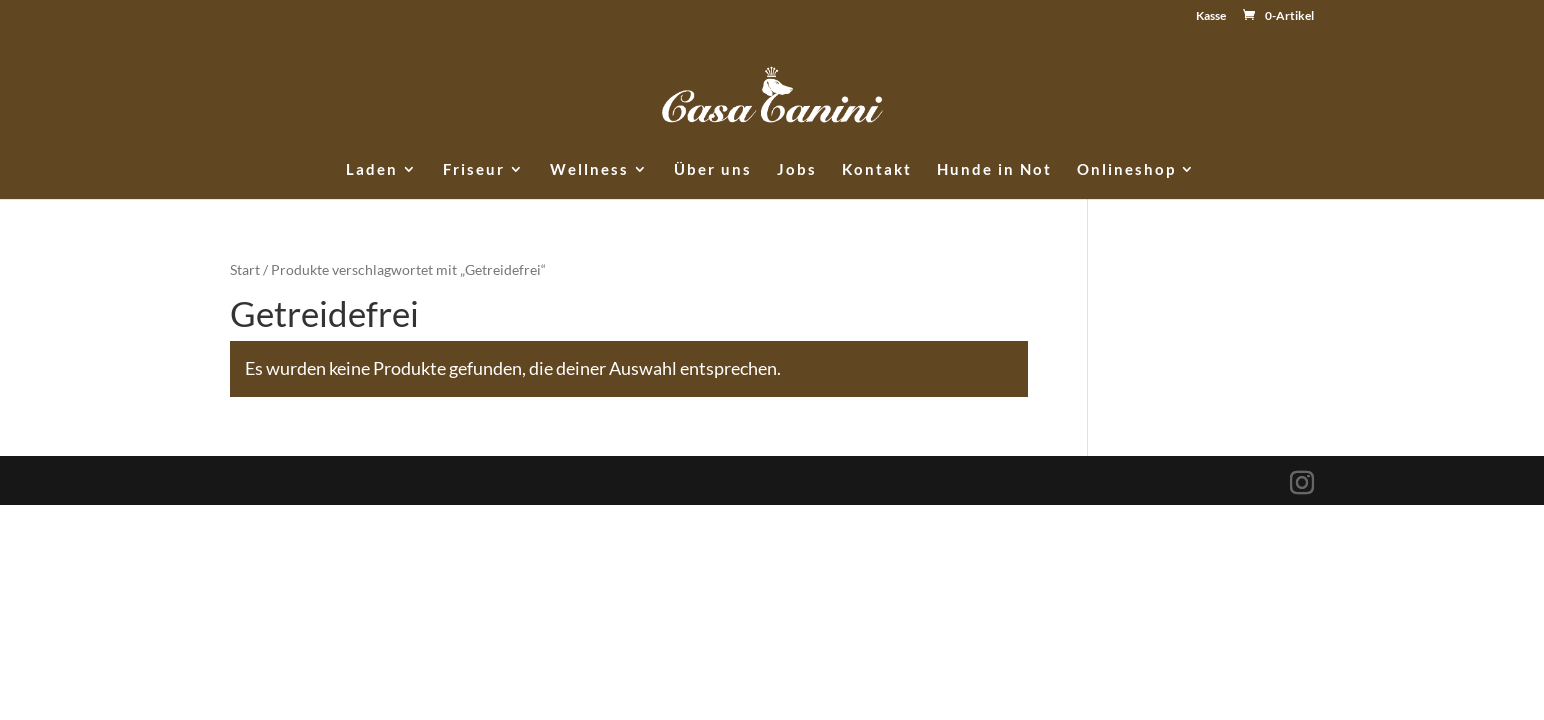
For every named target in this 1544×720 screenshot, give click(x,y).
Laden (372, 170)
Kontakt (877, 170)
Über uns (713, 170)
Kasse (1211, 16)
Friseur (474, 170)
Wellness (589, 170)
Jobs (797, 170)
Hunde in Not (994, 170)
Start (245, 269)
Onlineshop (1126, 170)
